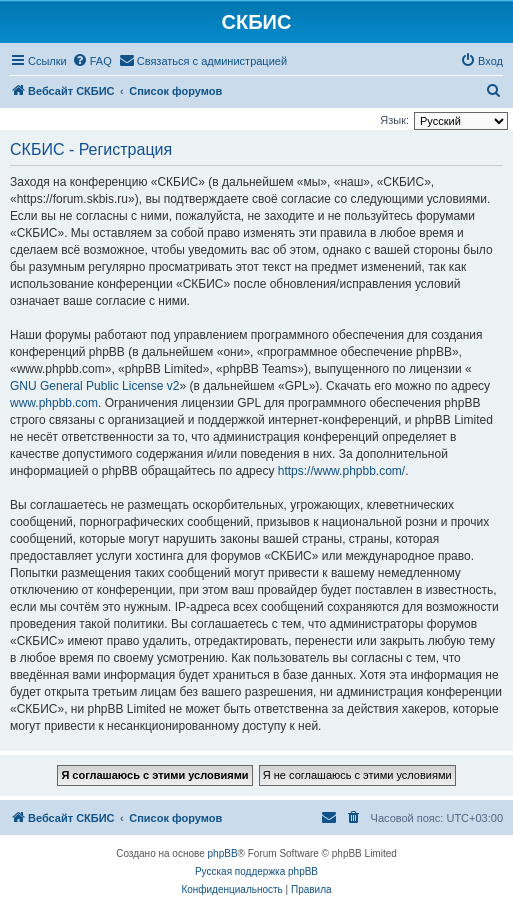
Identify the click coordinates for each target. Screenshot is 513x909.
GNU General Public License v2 (94, 386)
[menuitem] (92, 61)
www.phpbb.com (54, 403)
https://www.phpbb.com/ (341, 471)
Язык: (394, 120)
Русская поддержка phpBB (256, 871)
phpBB (223, 853)
